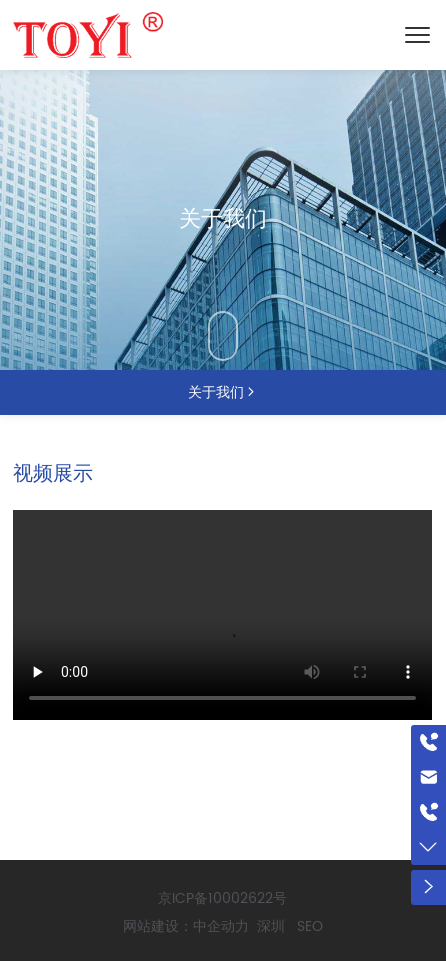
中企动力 (221, 926)
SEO (310, 926)
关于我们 (223, 219)
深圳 (271, 926)
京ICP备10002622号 (222, 898)
